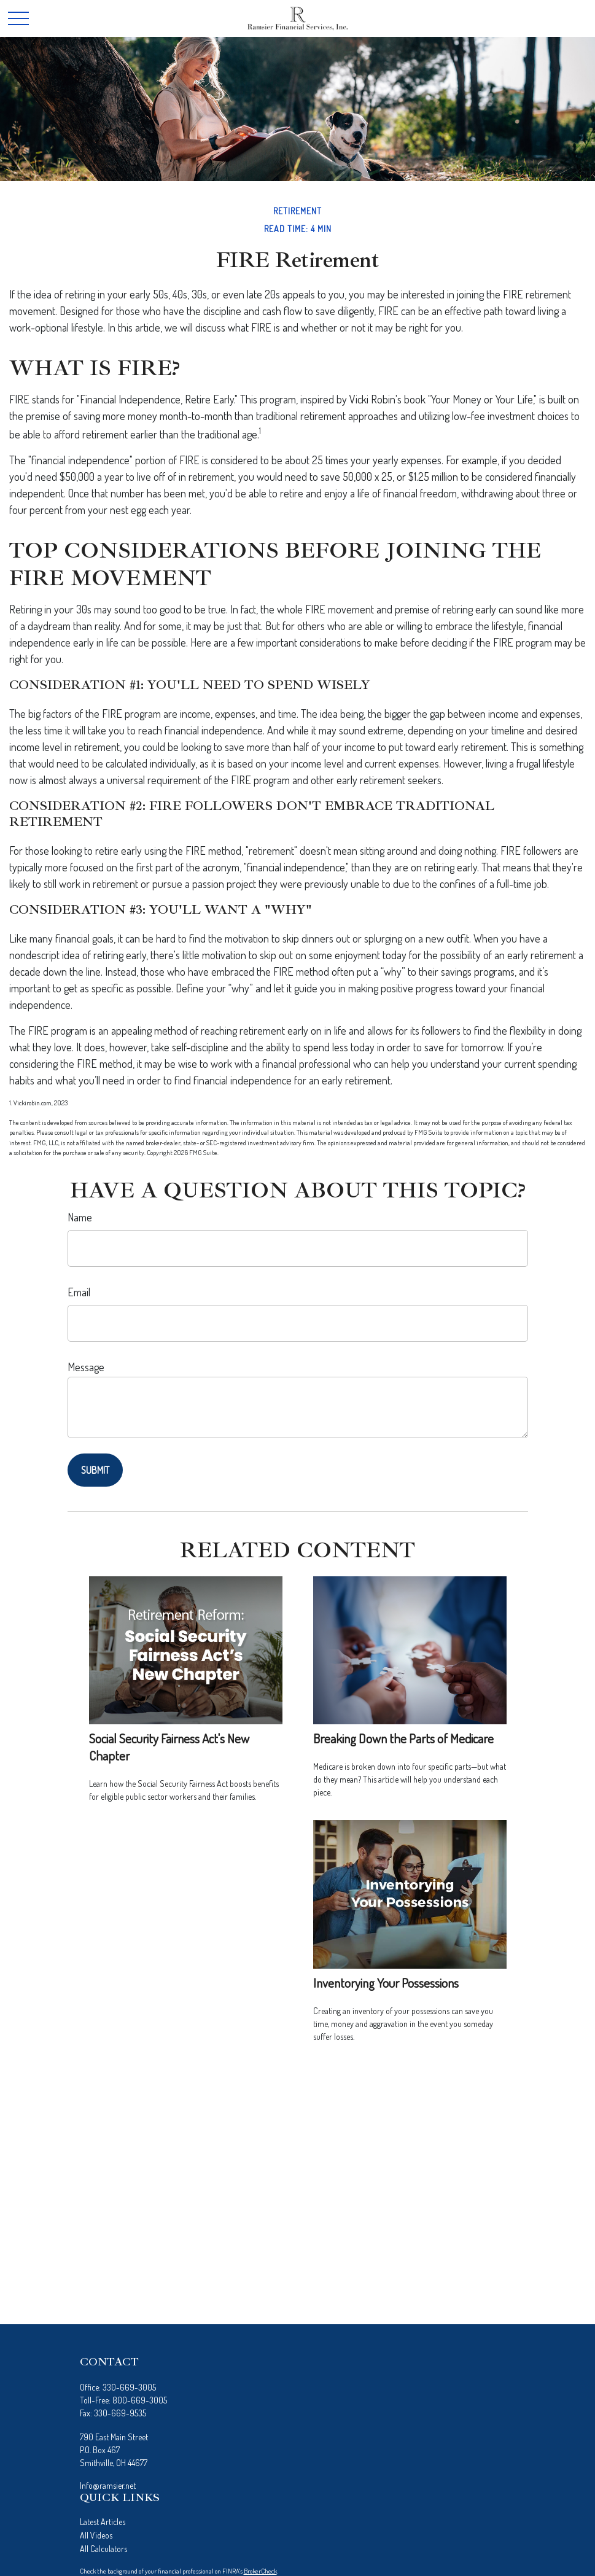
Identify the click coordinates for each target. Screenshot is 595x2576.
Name (80, 1217)
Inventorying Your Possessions (386, 1982)
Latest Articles (102, 2521)
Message (86, 1367)
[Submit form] (95, 1470)
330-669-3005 (129, 2387)
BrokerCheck (260, 2571)
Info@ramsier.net (108, 2485)
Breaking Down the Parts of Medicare (403, 1738)
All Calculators (103, 2548)
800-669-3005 (139, 2400)
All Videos (96, 2535)
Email (79, 1292)
